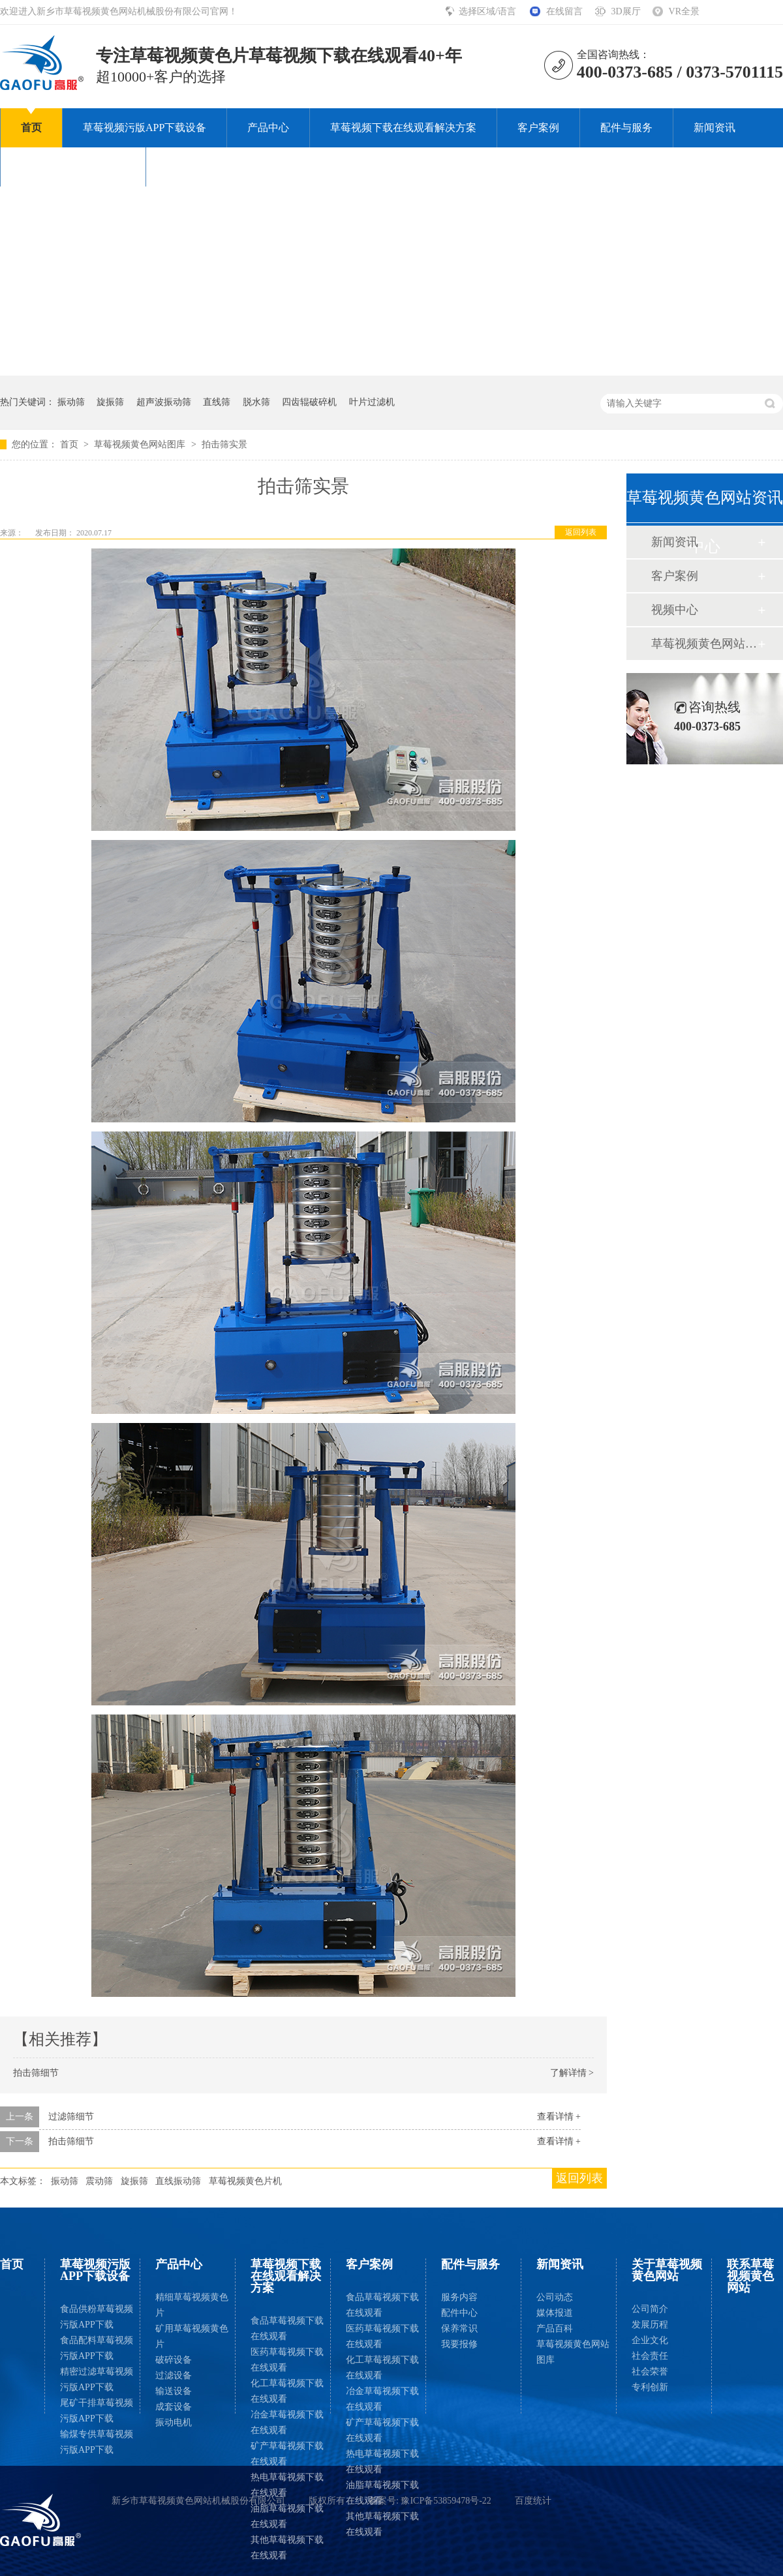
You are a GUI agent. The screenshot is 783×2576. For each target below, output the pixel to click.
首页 (31, 127)
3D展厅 (625, 11)
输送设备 (173, 2391)
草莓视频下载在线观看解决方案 (403, 127)
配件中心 (459, 2313)
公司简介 (650, 2309)
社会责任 (650, 2356)
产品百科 (554, 2328)
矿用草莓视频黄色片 (191, 2336)
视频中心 (674, 609)
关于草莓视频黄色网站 (73, 166)
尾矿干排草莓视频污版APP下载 (96, 2410)
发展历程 (650, 2324)
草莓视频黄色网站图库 (141, 444)
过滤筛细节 (71, 2116)
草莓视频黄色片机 (245, 2181)
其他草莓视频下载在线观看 (287, 2547)
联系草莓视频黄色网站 (218, 166)
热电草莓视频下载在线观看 (287, 2485)
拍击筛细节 (36, 2073)
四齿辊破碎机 (309, 402)
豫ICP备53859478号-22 (446, 2501)
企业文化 (650, 2340)
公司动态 (554, 2297)
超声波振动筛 (163, 402)
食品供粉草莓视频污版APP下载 (96, 2316)
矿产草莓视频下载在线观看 (287, 2453)
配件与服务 (626, 127)
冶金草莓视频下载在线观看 (287, 2422)
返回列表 (580, 532)
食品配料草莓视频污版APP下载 (96, 2348)
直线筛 (216, 402)
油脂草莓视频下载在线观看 (287, 2516)
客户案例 (538, 127)
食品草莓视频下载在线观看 (287, 2328)
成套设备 (173, 2407)
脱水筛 (256, 402)
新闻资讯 (714, 127)
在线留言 (564, 11)
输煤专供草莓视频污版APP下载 (96, 2442)
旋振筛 (110, 402)
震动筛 (99, 2181)
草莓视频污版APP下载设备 (144, 127)
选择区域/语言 (488, 11)
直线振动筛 (178, 2181)
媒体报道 (554, 2313)
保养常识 (459, 2328)
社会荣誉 (650, 2371)
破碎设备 (173, 2360)
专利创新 (650, 2387)
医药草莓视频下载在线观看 (287, 2360)
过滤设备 (173, 2375)
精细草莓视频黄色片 (191, 2305)
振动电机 (173, 2422)
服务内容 (459, 2297)
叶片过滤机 (372, 402)
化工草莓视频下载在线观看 (287, 2391)
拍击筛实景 (224, 444)
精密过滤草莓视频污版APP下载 (96, 2379)
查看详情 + (559, 2116)
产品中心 (268, 127)
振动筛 (71, 402)
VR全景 (684, 11)
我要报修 (459, 2344)
